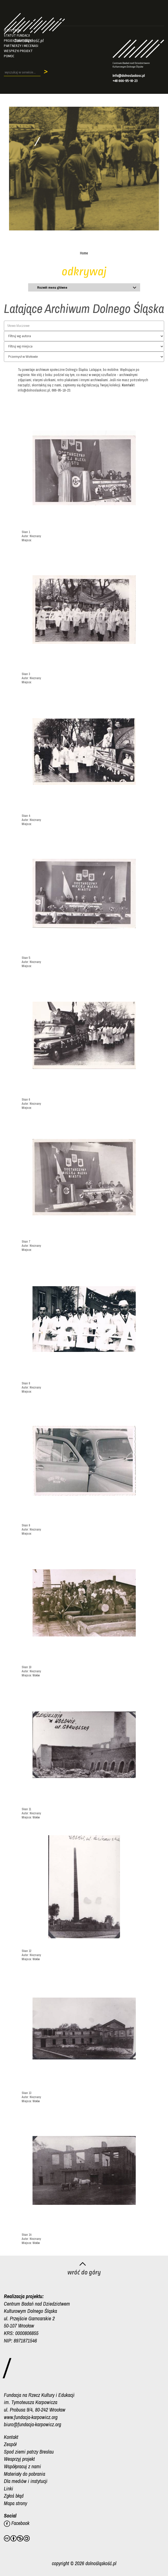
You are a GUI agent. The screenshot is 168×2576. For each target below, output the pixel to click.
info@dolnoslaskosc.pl (129, 76)
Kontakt (11, 2436)
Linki (8, 2488)
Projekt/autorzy (18, 41)
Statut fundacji (17, 35)
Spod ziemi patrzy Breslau (29, 2451)
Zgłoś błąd (13, 2495)
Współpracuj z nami (22, 2466)
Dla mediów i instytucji (25, 2481)
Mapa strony (15, 2503)
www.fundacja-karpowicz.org (31, 2417)
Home (84, 253)
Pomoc (9, 56)
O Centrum (12, 30)
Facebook (16, 2523)
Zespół (10, 2444)
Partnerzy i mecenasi (21, 46)
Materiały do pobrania (24, 2473)
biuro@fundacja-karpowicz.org (32, 2424)
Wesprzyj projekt (18, 51)
